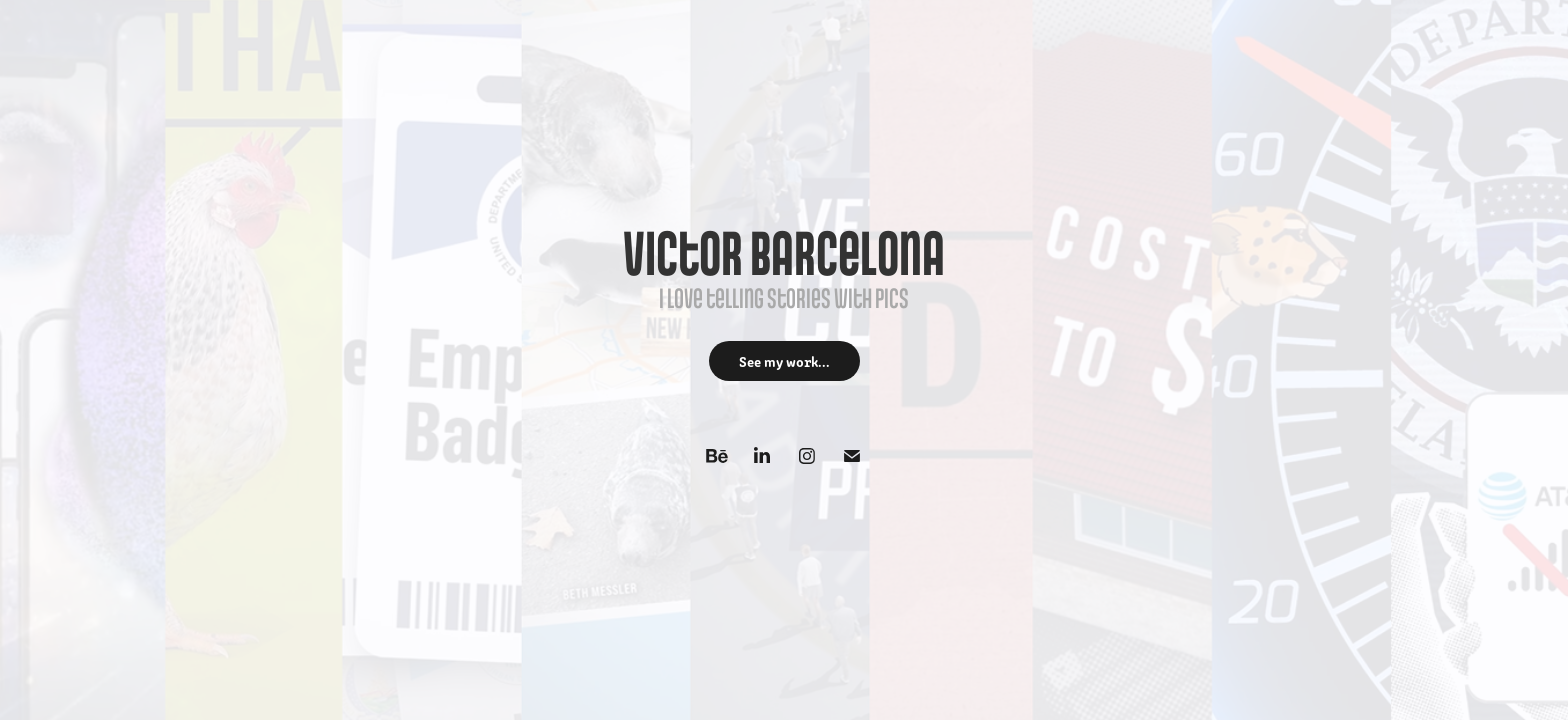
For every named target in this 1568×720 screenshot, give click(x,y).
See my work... (784, 361)
